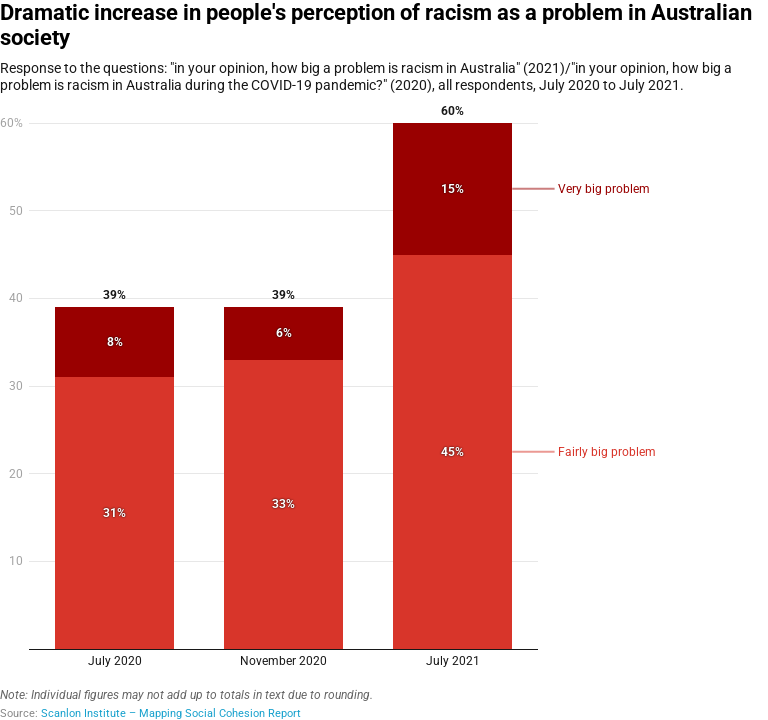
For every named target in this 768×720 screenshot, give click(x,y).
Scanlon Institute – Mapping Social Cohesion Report (171, 713)
